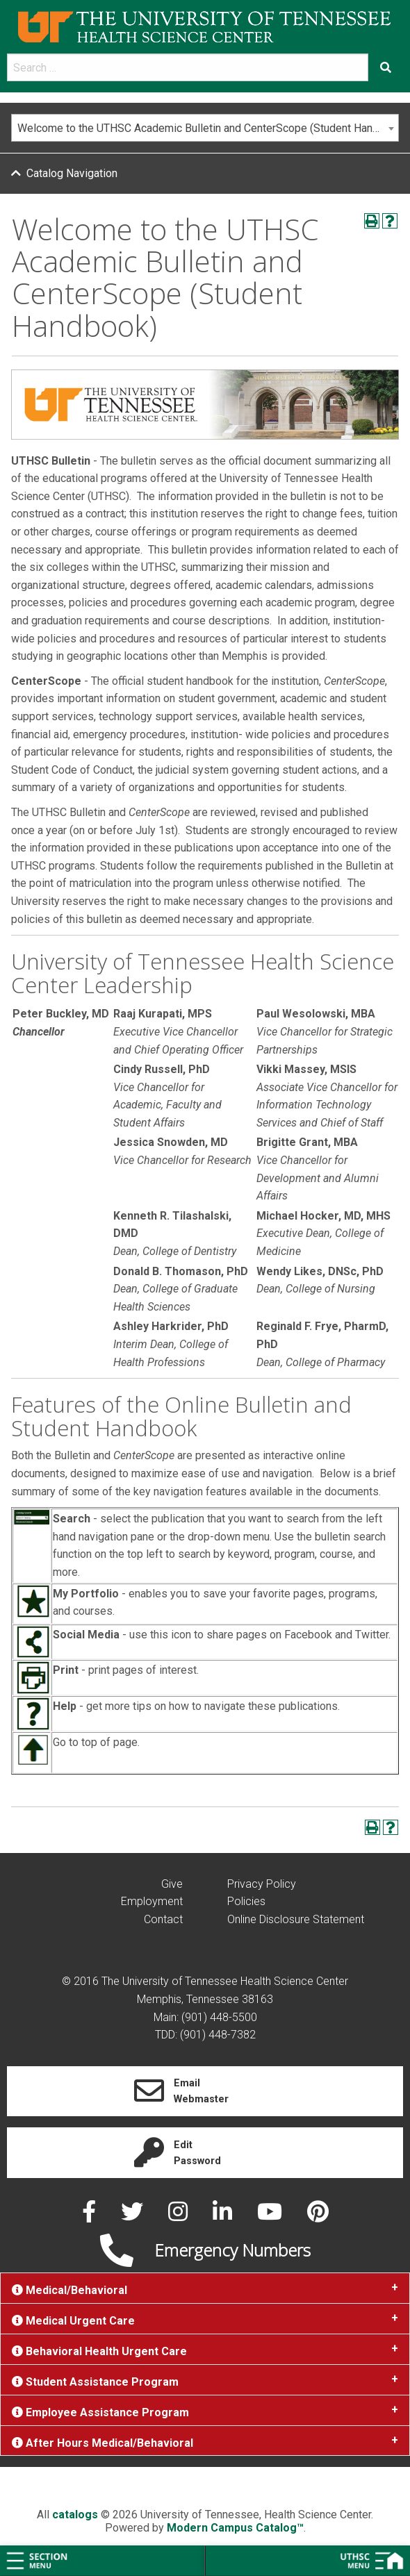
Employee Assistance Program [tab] (100, 2412)
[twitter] (133, 2215)
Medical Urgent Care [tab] (73, 2320)
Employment (152, 1901)
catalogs (75, 2514)
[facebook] (90, 2215)
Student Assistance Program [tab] (95, 2381)
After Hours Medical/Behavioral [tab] (102, 2443)
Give (172, 1884)
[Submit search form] (385, 67)
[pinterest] (318, 2215)
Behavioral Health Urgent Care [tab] (99, 2351)
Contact (163, 1919)
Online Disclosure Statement (295, 1919)
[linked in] (224, 2215)
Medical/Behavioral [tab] (69, 2290)
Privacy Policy (261, 1884)
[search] (187, 67)
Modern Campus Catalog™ (235, 2527)
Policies (246, 1901)
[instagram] (179, 2215)
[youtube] (271, 2215)
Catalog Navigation (71, 173)
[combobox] (205, 128)
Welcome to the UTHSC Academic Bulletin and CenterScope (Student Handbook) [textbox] (207, 128)
